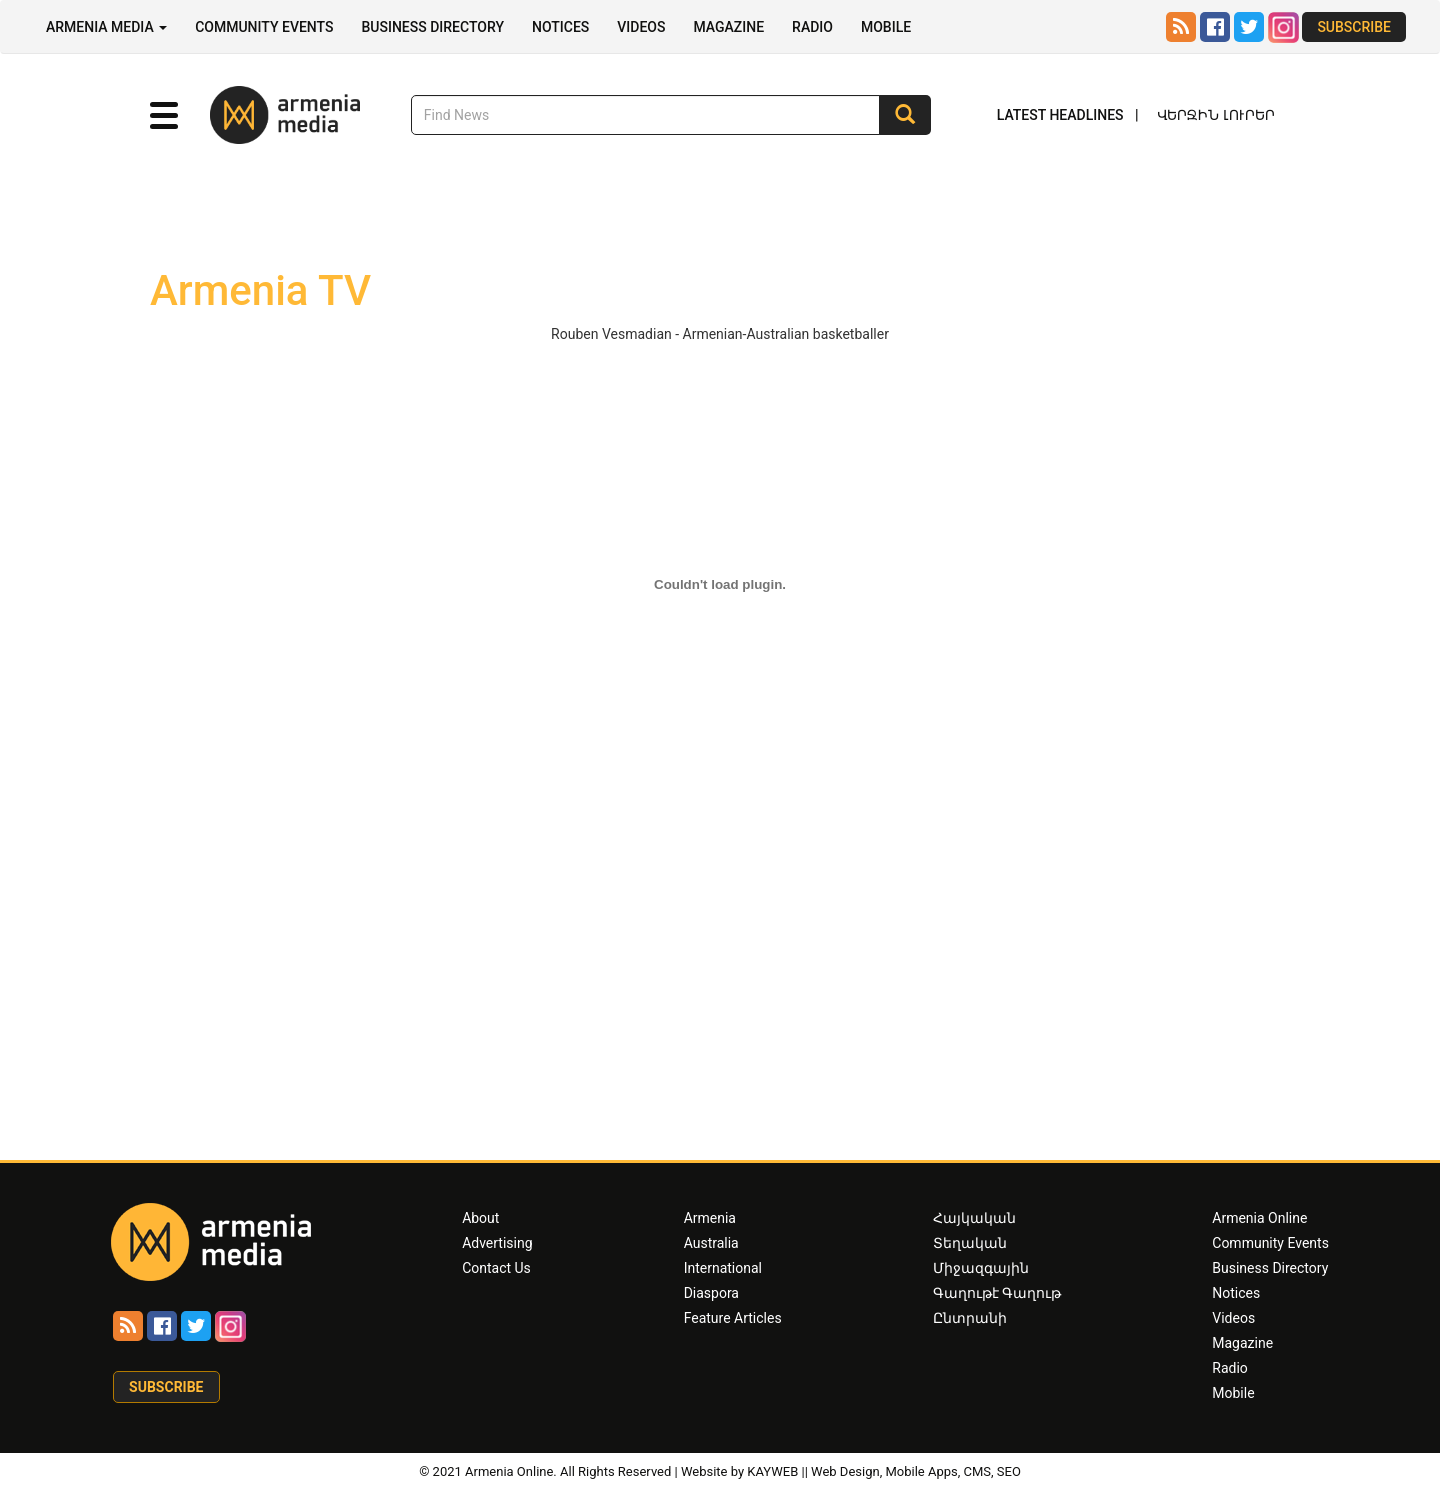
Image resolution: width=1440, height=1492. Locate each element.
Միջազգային (981, 1268)
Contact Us (496, 1268)
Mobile (886, 27)
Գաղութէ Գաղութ (997, 1293)
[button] (164, 116)
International (723, 1268)
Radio (812, 27)
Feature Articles (733, 1318)
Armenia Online (1259, 1218)
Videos (641, 27)
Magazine (728, 27)
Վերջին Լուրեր (1216, 115)
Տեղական (970, 1243)
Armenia (710, 1218)
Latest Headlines (1060, 115)
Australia (711, 1243)
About (480, 1218)
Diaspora (711, 1293)
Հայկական (974, 1218)
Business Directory (432, 27)
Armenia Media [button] (106, 27)
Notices (560, 27)
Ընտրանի (970, 1318)
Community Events (264, 27)
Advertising (497, 1243)
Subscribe (1354, 27)
